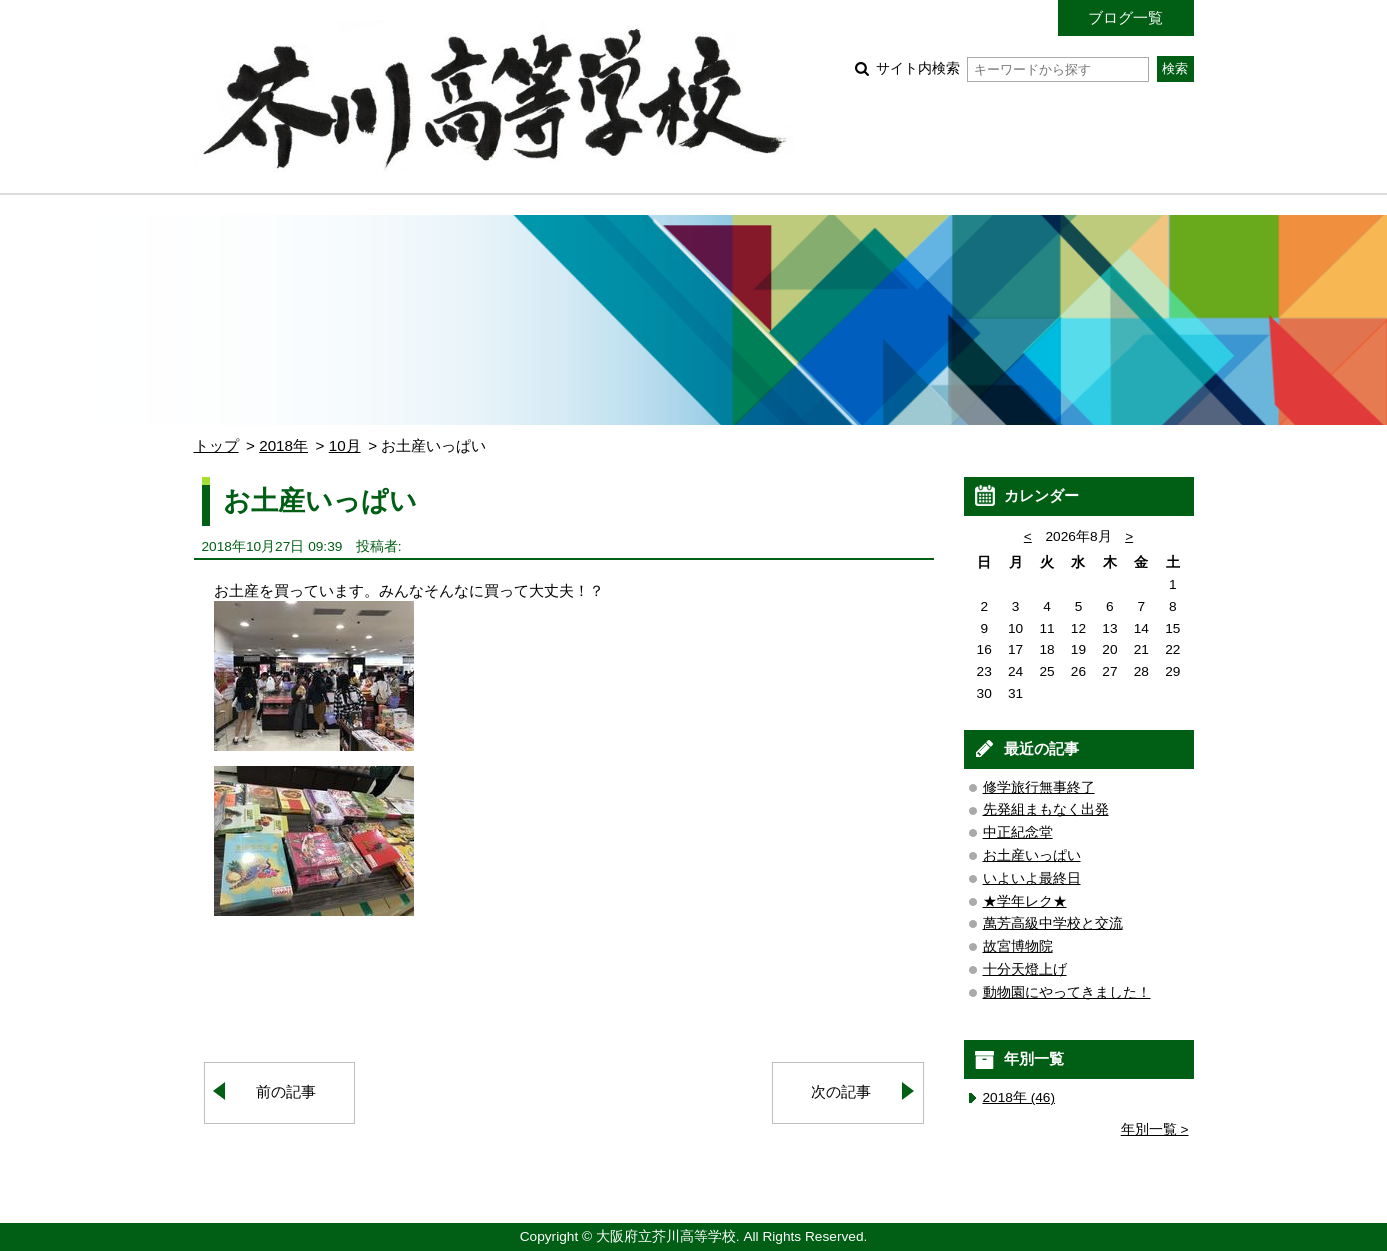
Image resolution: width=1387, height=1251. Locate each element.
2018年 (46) (1019, 1097)
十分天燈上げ (1025, 969)
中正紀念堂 (1018, 832)
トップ (216, 445)
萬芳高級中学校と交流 (1053, 923)
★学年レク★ (1025, 901)
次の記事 (841, 1091)
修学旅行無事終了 (1039, 787)
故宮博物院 (1018, 946)
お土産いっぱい (1032, 855)
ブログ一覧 (1125, 17)
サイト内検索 (1012, 68)
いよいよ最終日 (1032, 878)
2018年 (283, 445)
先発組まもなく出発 (1046, 809)
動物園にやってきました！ (1067, 992)
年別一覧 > (1155, 1129)
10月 (345, 445)
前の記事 (286, 1091)
